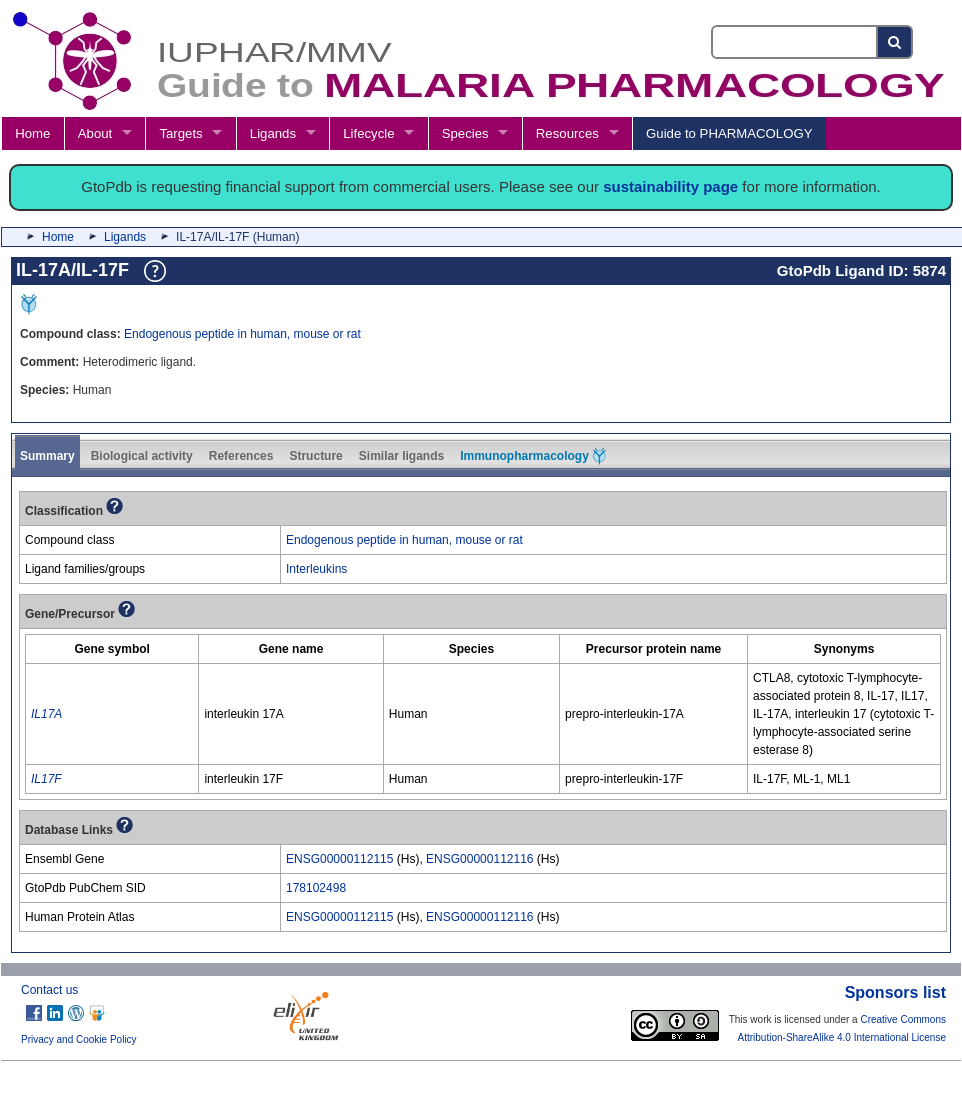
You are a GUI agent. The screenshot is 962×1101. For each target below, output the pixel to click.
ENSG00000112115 (339, 859)
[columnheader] (112, 648)
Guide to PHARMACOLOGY (729, 133)
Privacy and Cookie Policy (79, 1039)
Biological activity (142, 456)
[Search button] (895, 42)
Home (32, 133)
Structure (315, 456)
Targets (180, 133)
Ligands (273, 133)
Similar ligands (401, 456)
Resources (567, 133)
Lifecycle (368, 133)
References (241, 456)
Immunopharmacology (533, 456)
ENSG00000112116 (479, 859)
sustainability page (670, 186)
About (95, 133)
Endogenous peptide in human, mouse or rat (242, 334)
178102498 (316, 888)
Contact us (49, 990)
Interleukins (316, 569)
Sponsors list (895, 992)
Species (465, 133)
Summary (47, 456)
